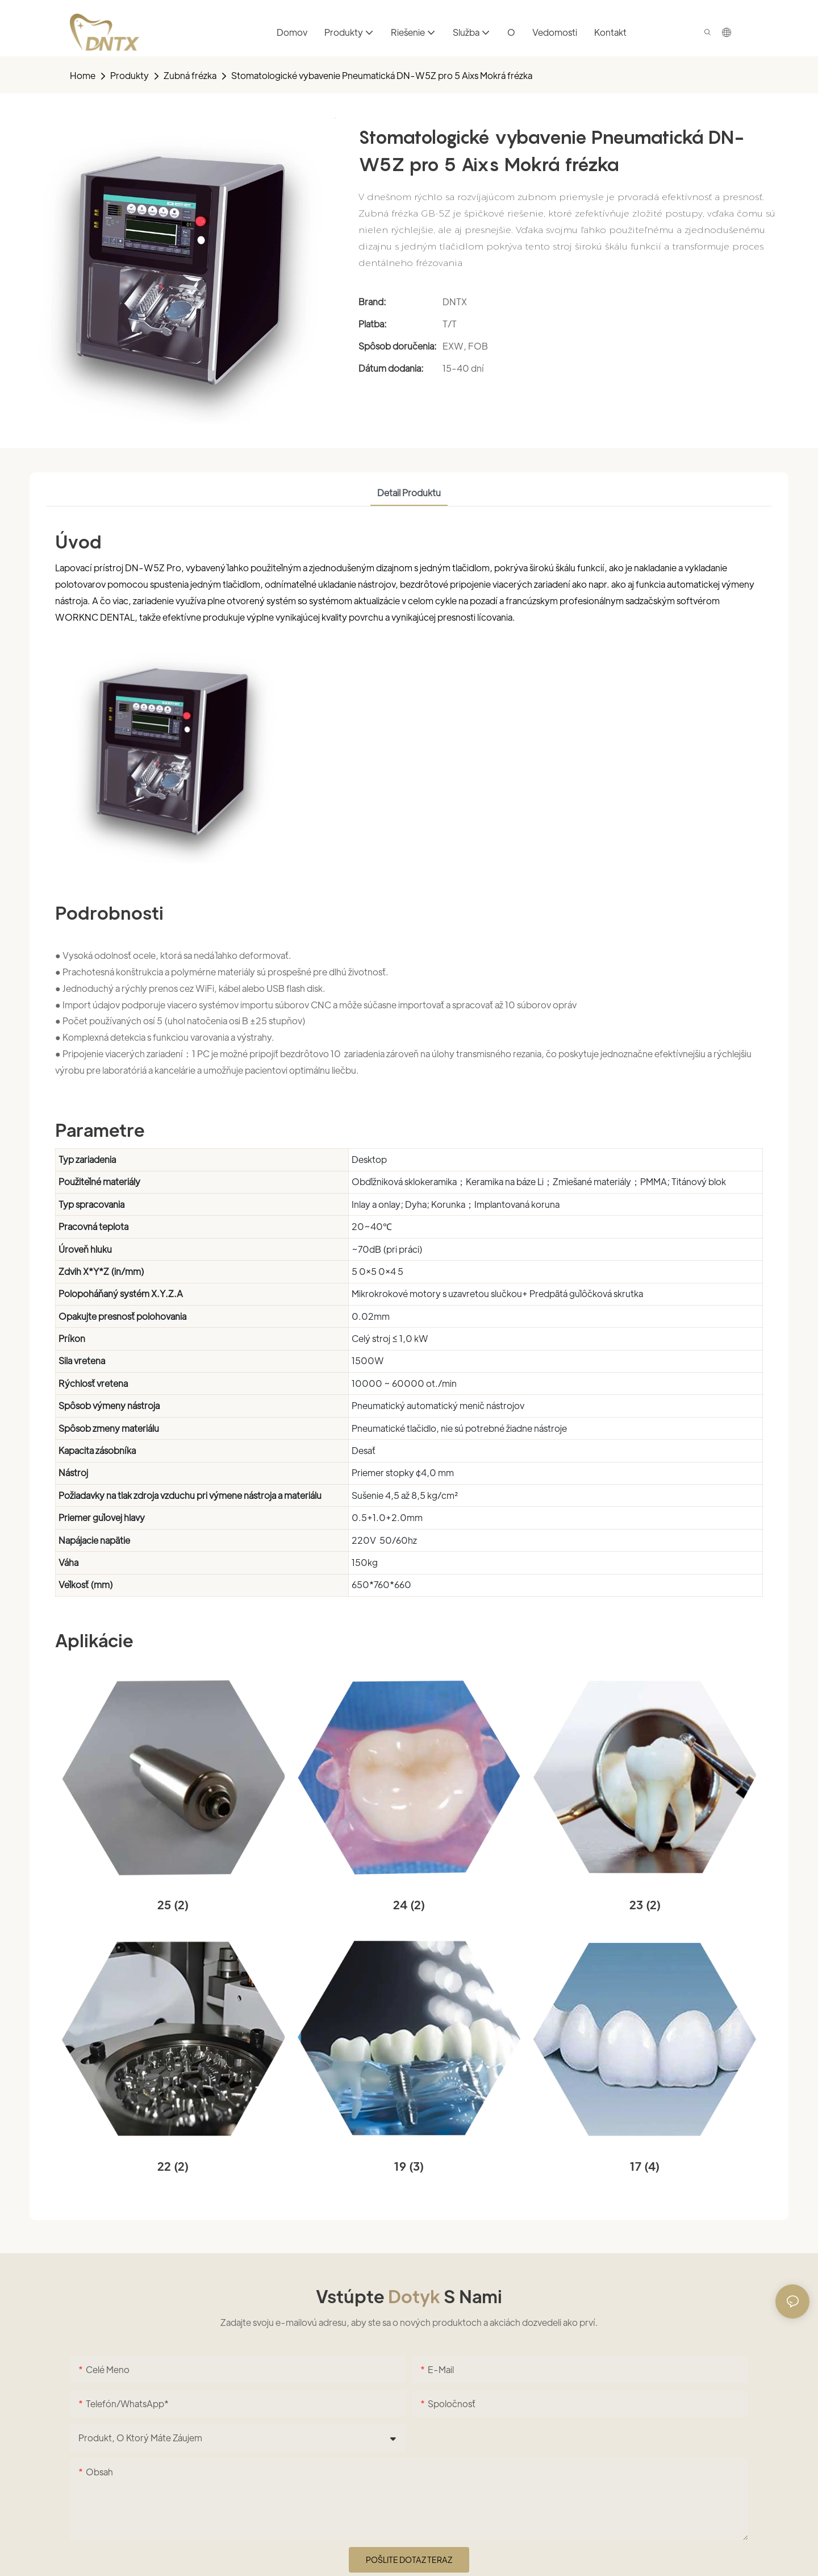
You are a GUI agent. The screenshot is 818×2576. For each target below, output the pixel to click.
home (82, 75)
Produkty (129, 75)
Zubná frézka (190, 75)
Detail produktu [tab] (409, 492)
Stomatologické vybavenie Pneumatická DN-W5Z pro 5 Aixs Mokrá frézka (381, 75)
